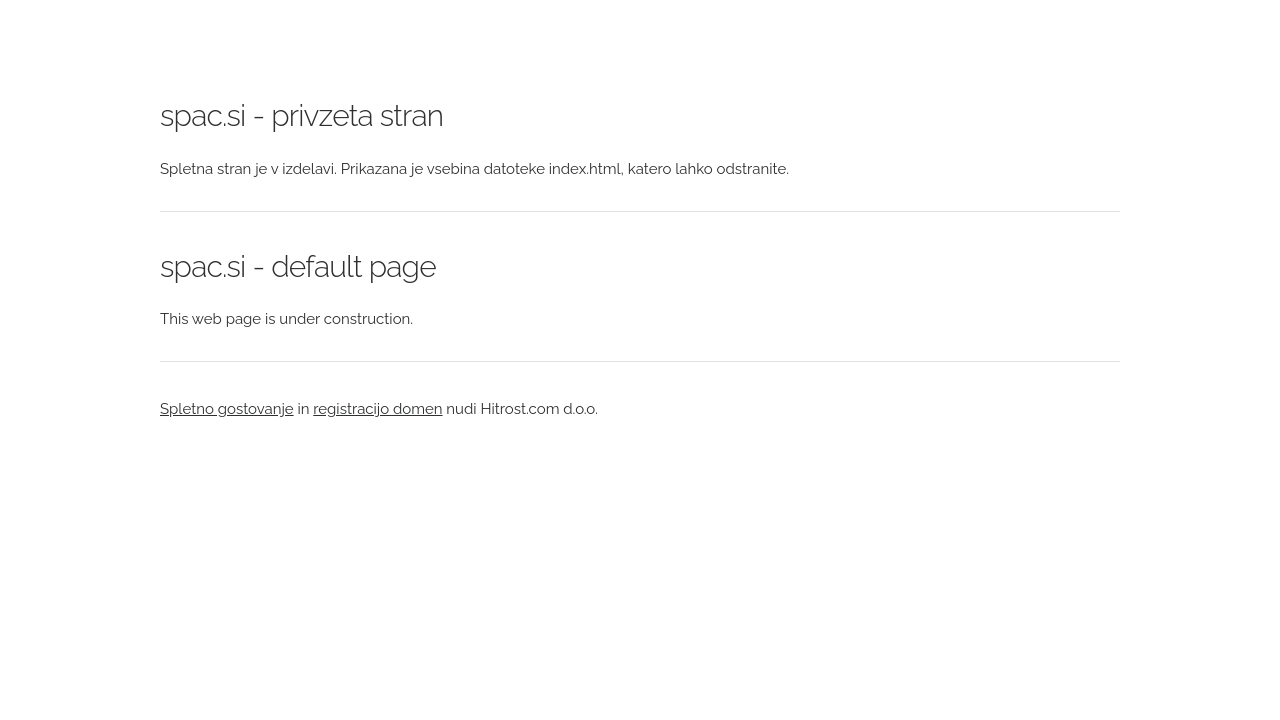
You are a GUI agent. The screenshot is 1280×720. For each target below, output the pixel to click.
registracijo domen (377, 409)
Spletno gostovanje (227, 409)
